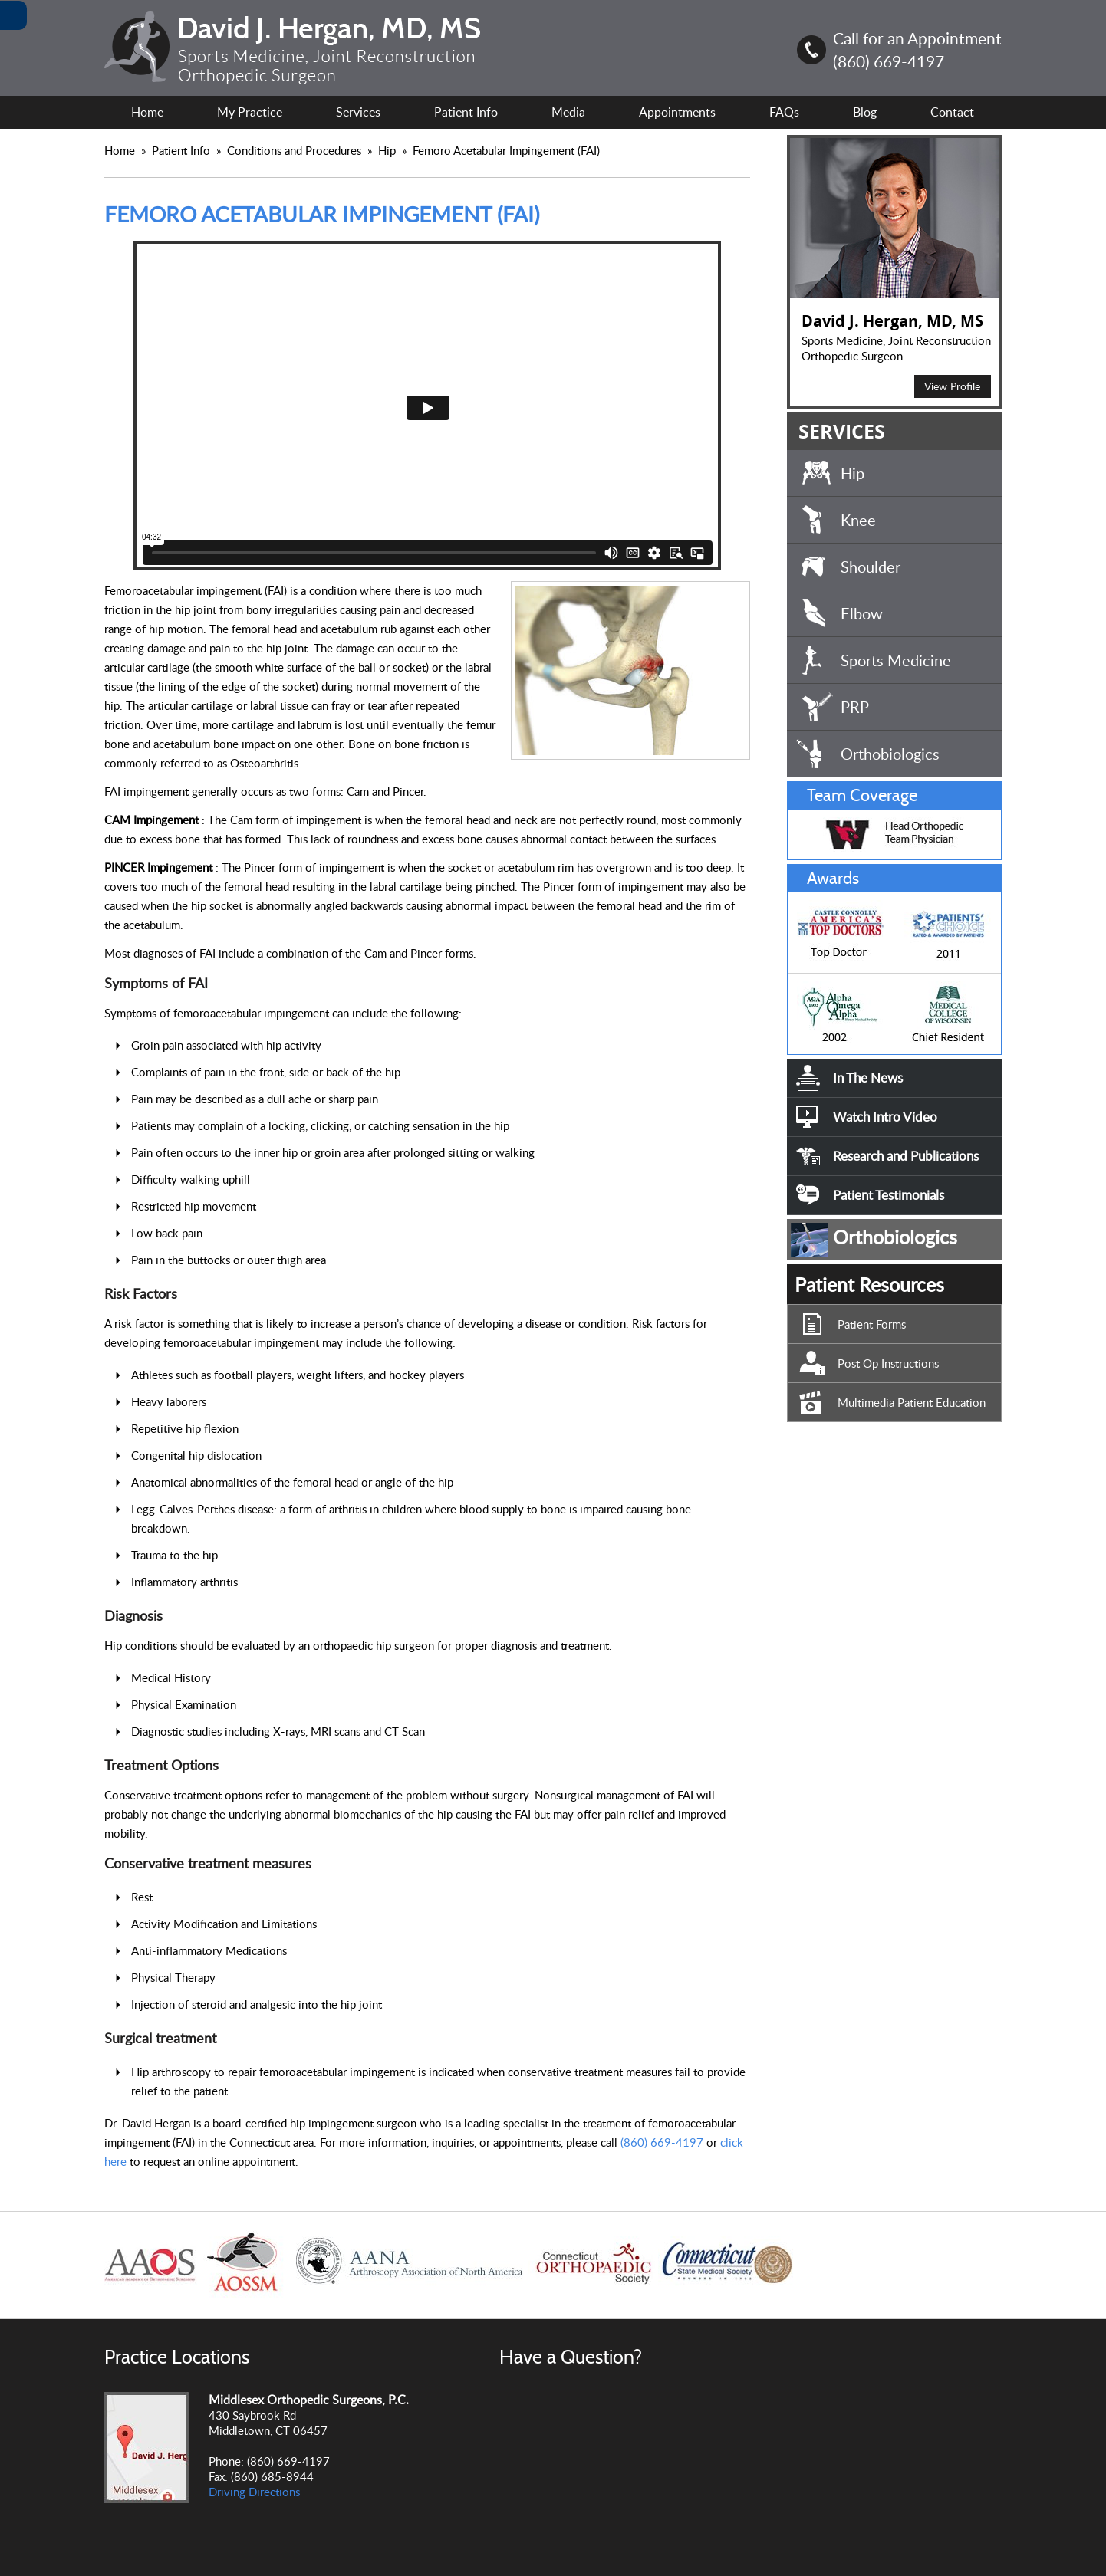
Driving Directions (254, 2491)
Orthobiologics (890, 753)
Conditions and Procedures (295, 150)
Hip (388, 150)
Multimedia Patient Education (912, 1402)
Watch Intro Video (885, 1116)
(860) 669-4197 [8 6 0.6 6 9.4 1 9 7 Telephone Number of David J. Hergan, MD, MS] (888, 61)
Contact (952, 112)
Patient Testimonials (888, 1195)
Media (568, 112)
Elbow (862, 613)
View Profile (952, 386)
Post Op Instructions (888, 1363)
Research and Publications (906, 1156)
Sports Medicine (896, 660)
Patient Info (182, 150)
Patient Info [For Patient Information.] (466, 112)
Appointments (677, 112)
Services (358, 112)
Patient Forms (872, 1324)
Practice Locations (176, 2357)
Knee (858, 520)
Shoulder (870, 566)
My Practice (249, 112)
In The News (868, 1077)
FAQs (784, 112)
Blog (865, 112)
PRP (855, 707)
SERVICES (841, 431)
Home (147, 112)
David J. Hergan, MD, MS (892, 320)
